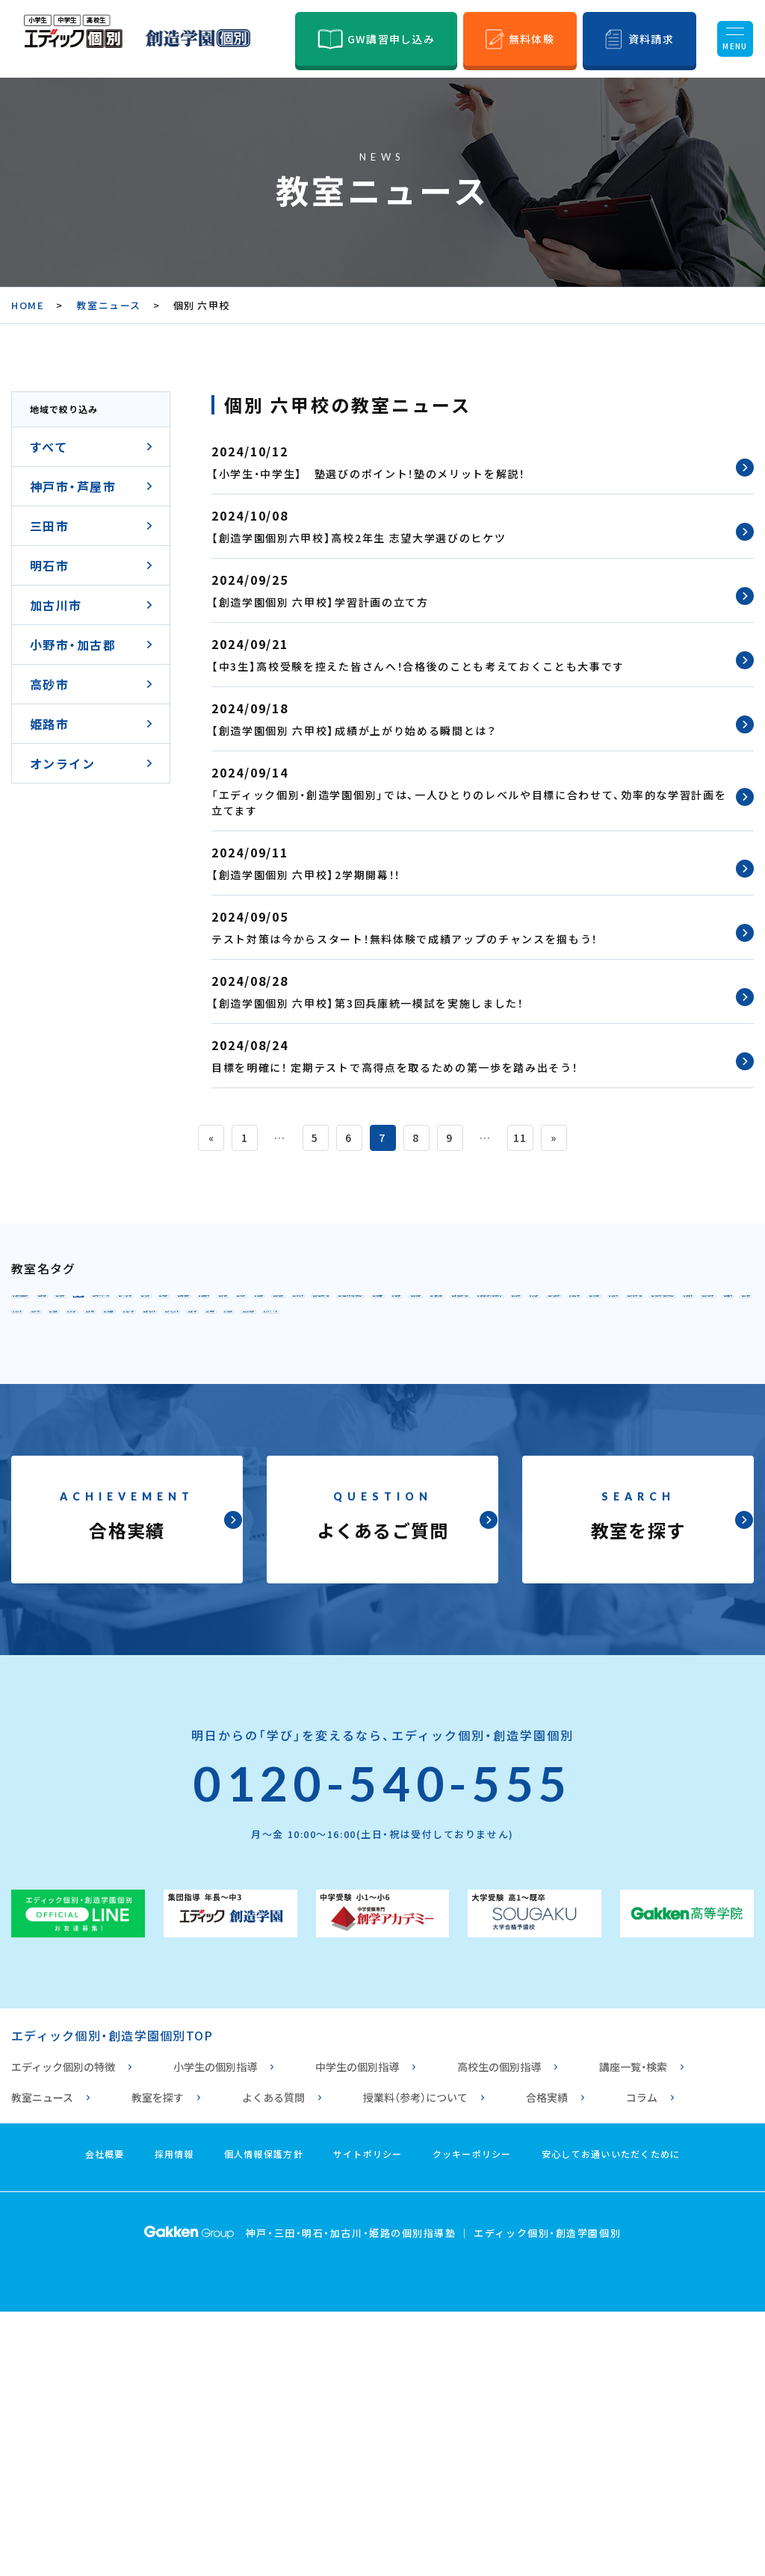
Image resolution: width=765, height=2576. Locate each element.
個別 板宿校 (57, 1404)
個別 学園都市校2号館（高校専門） (506, 1371)
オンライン (62, 763)
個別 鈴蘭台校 (385, 1338)
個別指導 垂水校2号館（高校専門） (617, 1404)
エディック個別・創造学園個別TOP (112, 2300)
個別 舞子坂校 (162, 1404)
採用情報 (174, 2418)
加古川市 (56, 605)
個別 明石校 (57, 1437)
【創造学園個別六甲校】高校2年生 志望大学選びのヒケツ (358, 537)
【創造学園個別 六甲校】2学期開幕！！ (305, 874)
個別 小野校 (450, 1503)
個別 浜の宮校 (64, 1536)
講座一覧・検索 (633, 2331)
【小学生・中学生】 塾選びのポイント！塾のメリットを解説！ (368, 473)
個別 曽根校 (352, 1503)
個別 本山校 (209, 1306)
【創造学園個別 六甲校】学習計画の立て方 (320, 602)
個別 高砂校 (254, 1503)
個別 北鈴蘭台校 (267, 1338)
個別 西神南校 (64, 1371)
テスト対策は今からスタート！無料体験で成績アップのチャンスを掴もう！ (404, 938)
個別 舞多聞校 (676, 1371)
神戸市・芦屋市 (73, 486)
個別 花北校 (531, 1536)
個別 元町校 (57, 1338)
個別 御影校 (308, 1306)
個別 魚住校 (602, 1437)
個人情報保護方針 (263, 2418)
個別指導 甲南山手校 (84, 1306)
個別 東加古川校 (530, 1470)
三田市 (49, 526)
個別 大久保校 (497, 1437)
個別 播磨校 (642, 1470)
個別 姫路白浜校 (71, 1568)
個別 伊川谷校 (175, 1371)
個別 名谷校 (589, 1338)
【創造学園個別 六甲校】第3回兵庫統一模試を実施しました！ (367, 1003)
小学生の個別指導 (215, 2331)
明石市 (49, 565)
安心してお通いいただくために (611, 2418)
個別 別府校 (57, 1503)
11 (520, 1137)
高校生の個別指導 (499, 2331)
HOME (27, 305)
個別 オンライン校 (202, 1568)
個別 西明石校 (385, 1437)
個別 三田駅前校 (267, 1437)
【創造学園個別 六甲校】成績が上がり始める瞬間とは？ (354, 730)
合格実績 (547, 2361)
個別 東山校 (491, 1338)
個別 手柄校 (549, 1503)
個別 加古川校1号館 (81, 1470)
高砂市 (49, 684)
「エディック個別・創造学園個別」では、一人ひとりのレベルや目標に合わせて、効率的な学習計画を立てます (468, 802)
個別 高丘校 (629, 1536)
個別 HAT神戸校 (682, 1306)
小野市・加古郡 (73, 645)
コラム (641, 2361)
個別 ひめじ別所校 (314, 1536)
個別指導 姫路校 (182, 1536)
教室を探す (157, 2361)
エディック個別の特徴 (63, 2331)
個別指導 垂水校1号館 (422, 1404)
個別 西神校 (687, 1338)
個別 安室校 (432, 1536)
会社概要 (105, 2418)
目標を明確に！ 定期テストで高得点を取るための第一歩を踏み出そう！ (394, 1067)
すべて (48, 447)
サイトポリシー (368, 2418)
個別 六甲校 (406, 1306)
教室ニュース (108, 305)
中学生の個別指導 (357, 2331)
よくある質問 (273, 2361)
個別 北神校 (156, 1338)
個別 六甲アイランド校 (537, 1306)
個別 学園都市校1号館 (311, 1371)
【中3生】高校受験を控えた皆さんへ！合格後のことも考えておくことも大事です (418, 666)
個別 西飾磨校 (653, 1503)
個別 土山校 (419, 1470)
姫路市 (49, 724)
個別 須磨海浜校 (280, 1404)
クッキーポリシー (472, 2418)
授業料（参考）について (415, 2361)
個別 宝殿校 (156, 1503)
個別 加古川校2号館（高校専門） (262, 1470)
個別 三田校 (156, 1437)
